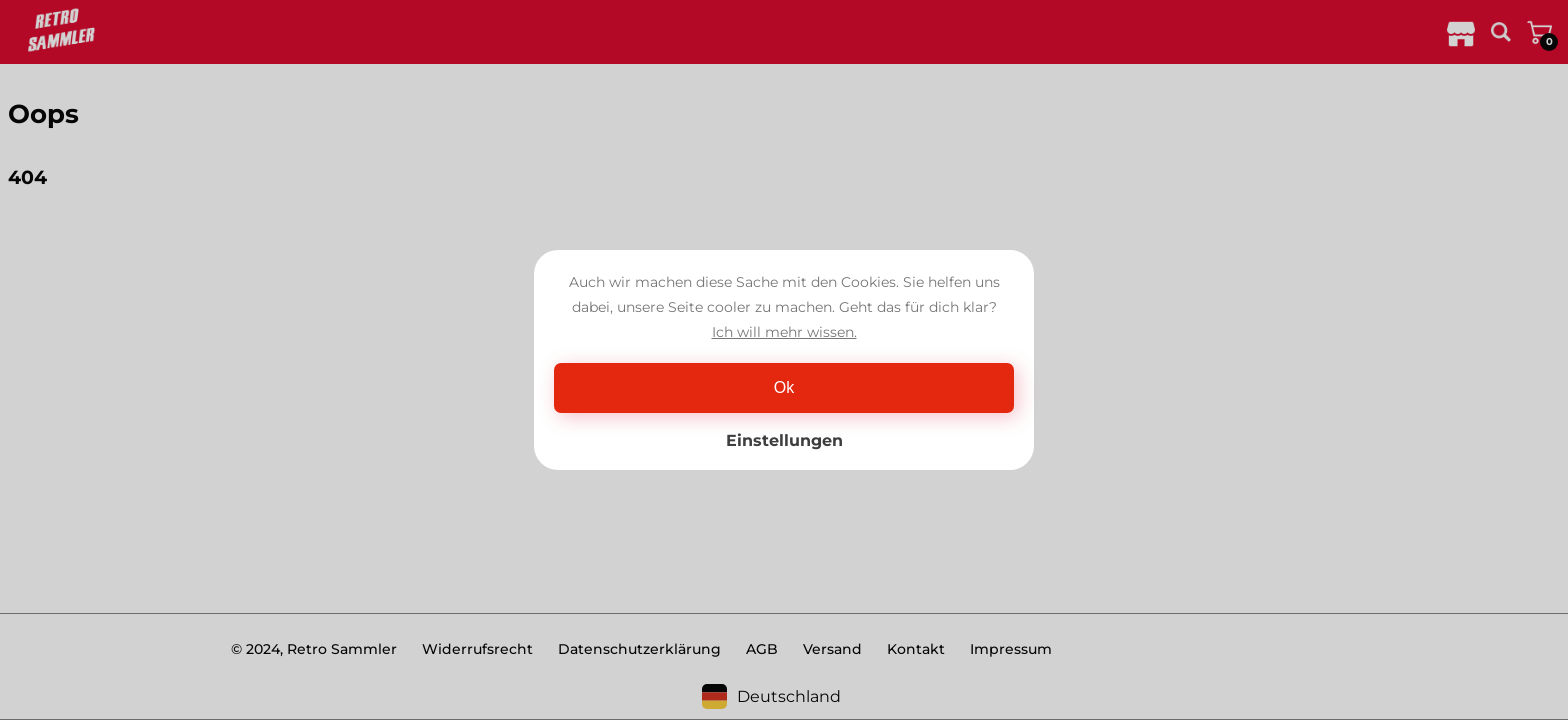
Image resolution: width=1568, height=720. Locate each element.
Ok (784, 387)
